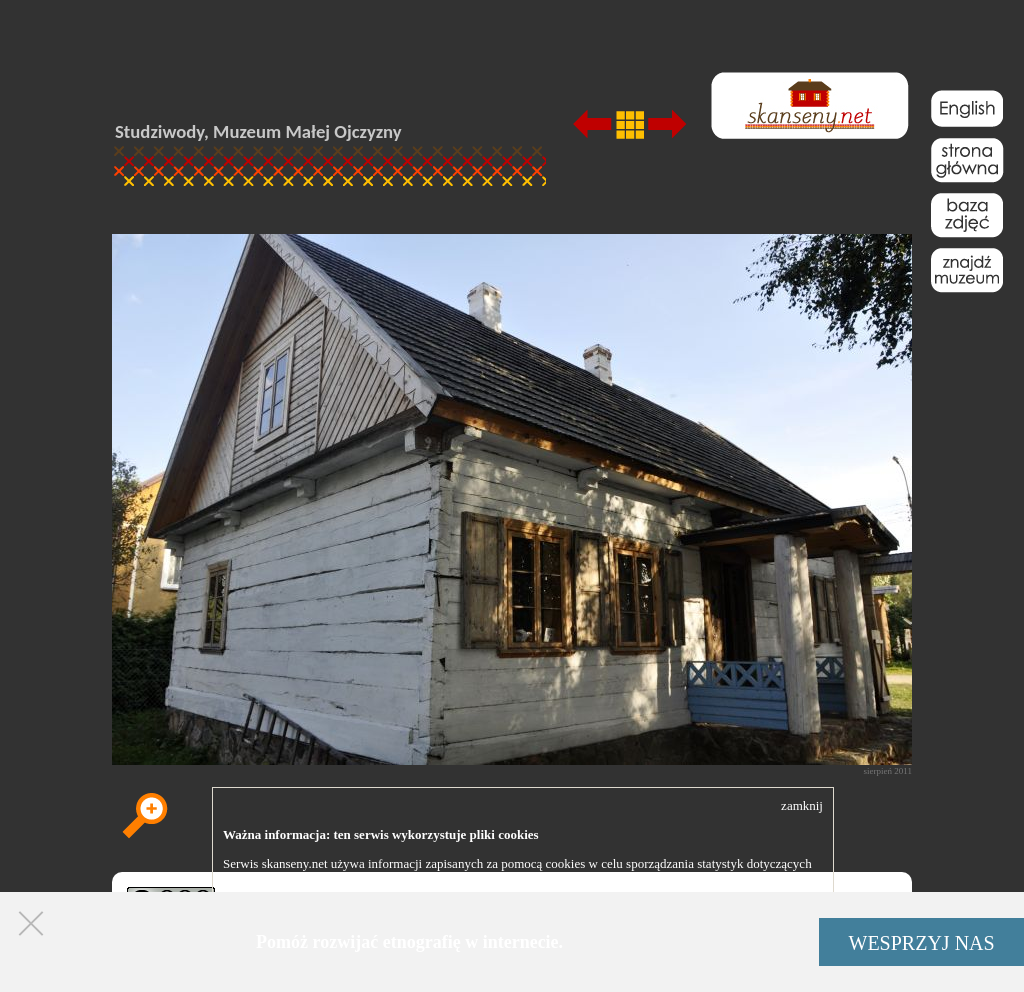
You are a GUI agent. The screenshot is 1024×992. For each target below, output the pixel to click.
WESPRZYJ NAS (922, 943)
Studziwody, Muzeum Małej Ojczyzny (258, 131)
